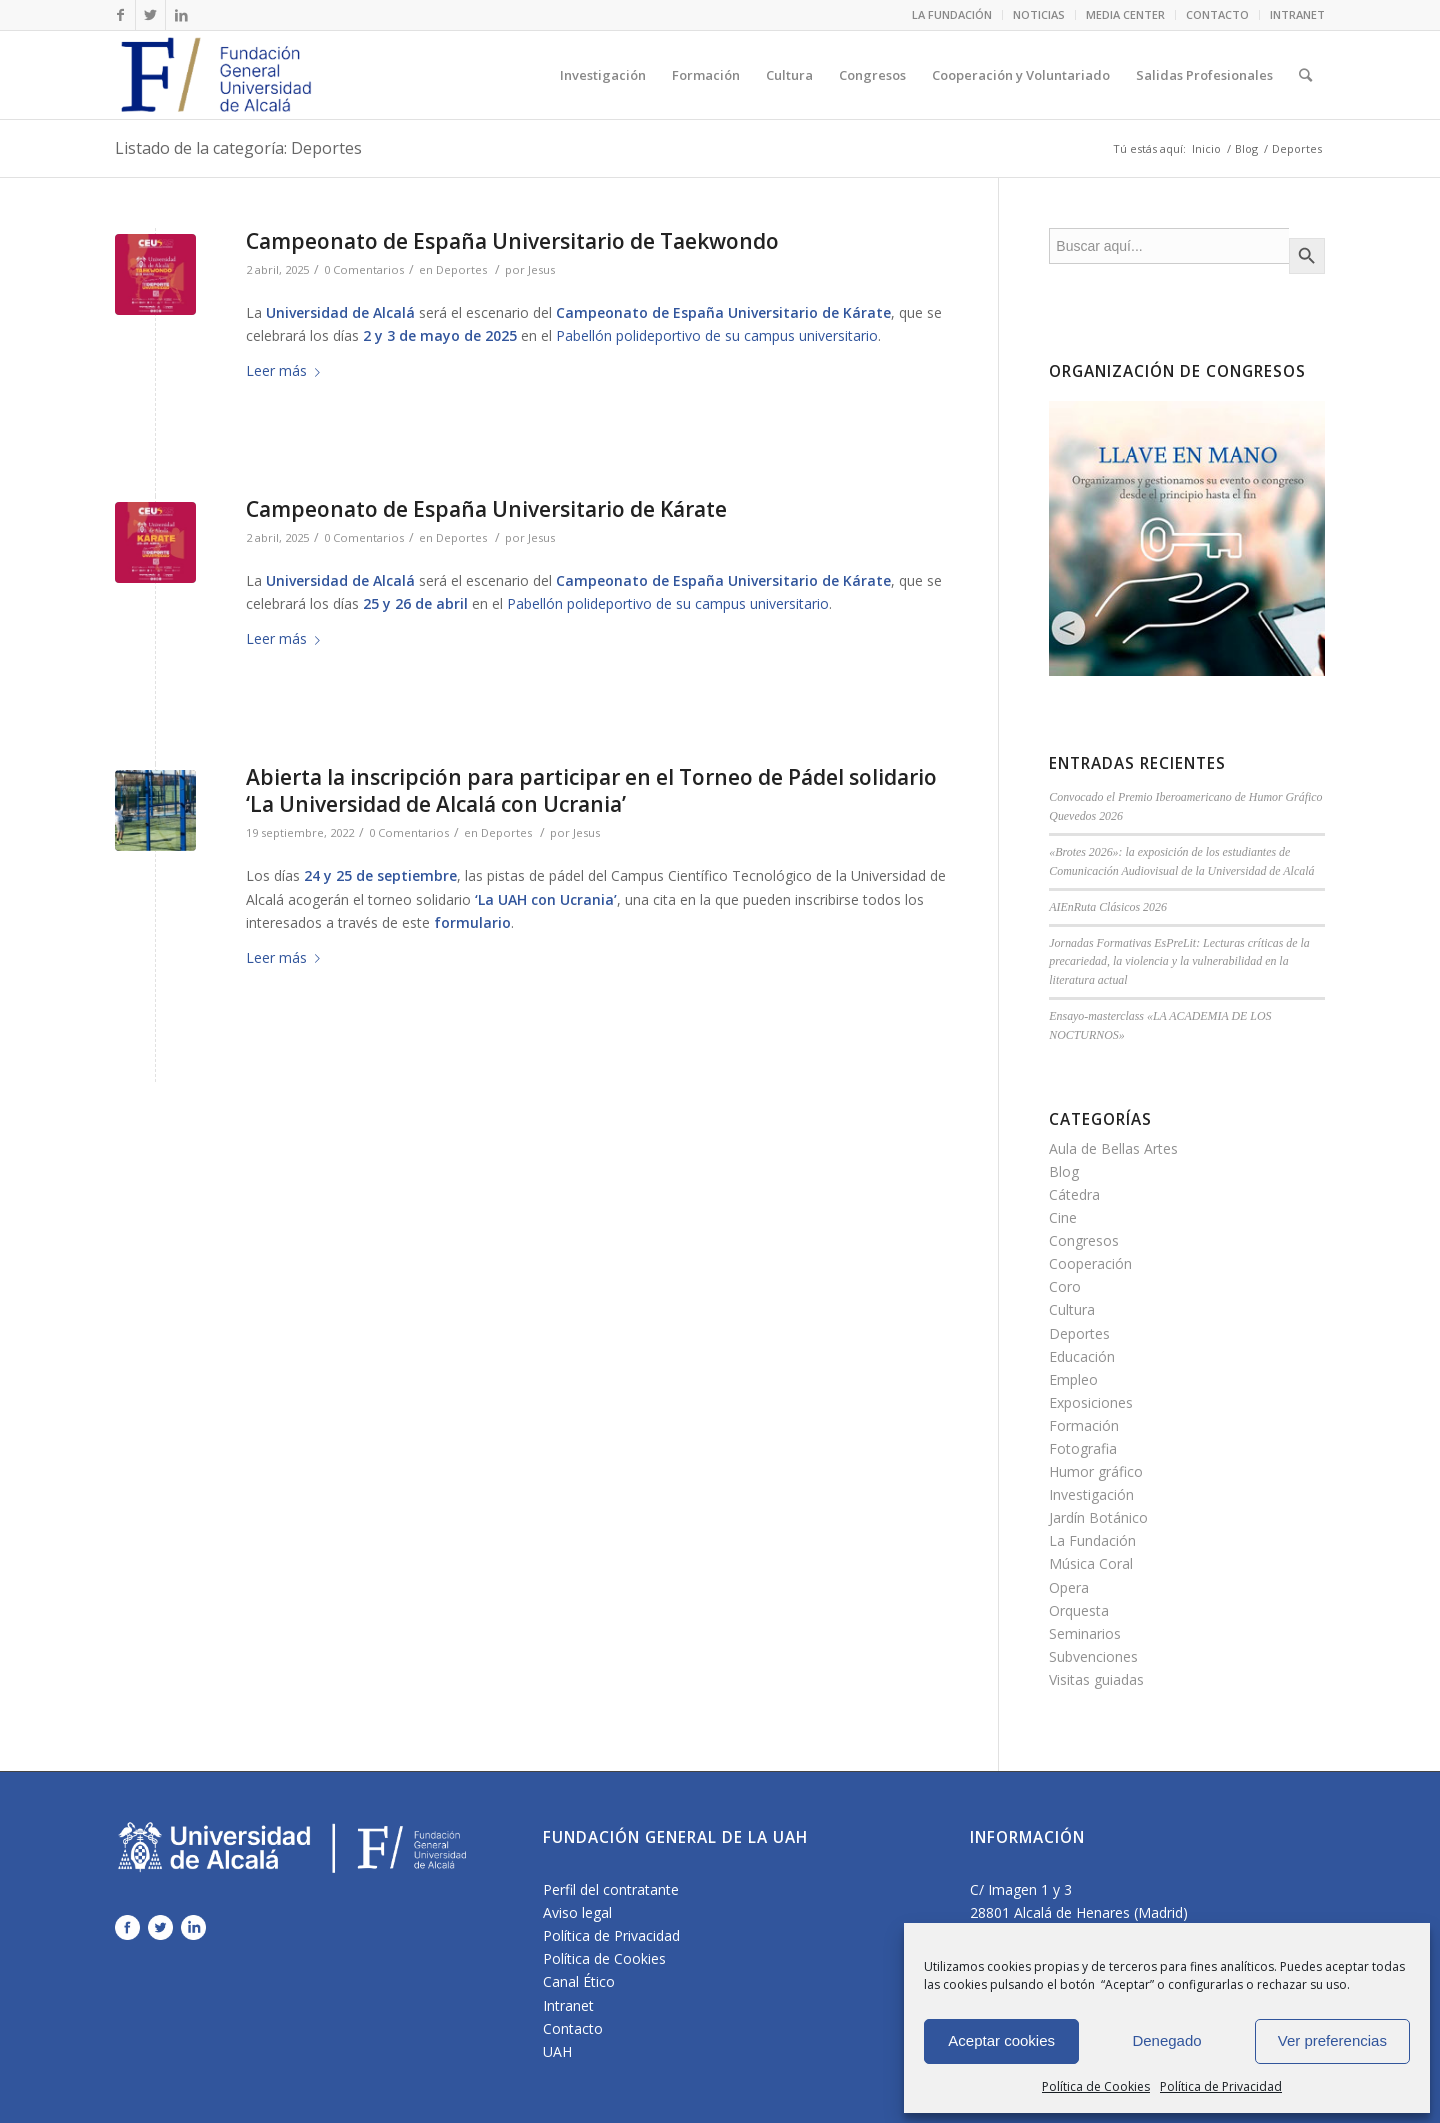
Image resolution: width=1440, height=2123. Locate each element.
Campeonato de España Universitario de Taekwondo (512, 241)
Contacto (573, 2028)
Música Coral (1091, 1563)
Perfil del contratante (611, 1889)
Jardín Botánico (1098, 1517)
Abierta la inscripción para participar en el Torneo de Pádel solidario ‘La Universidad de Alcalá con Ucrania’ (591, 790)
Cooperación (1090, 1263)
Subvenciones (1093, 1656)
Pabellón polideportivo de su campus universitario (717, 335)
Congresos (1084, 1240)
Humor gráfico (1096, 1471)
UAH (557, 2051)
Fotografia (1083, 1448)
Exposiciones (1091, 1402)
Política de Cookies (1096, 2086)
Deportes (461, 269)
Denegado (1166, 2040)
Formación (1084, 1425)
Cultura (1072, 1309)
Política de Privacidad (1221, 2086)
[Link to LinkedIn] (181, 15)
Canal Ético (579, 1981)
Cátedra (1074, 1194)
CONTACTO (1217, 14)
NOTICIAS (1039, 14)
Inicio (1206, 148)
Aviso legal (577, 1912)
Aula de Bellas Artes (1113, 1148)
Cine (1063, 1217)
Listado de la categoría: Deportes (238, 148)
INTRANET (1297, 14)
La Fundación (1092, 1540)
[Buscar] (1305, 75)
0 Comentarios (364, 269)
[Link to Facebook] (120, 15)
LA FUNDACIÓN (952, 14)
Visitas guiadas (1096, 1679)
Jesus (541, 269)
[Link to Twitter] (150, 15)
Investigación (1091, 1494)
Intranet (568, 2005)
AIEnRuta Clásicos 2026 (1108, 907)
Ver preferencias (1332, 2040)
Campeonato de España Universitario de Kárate (486, 509)
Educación (1082, 1356)
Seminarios (1085, 1633)
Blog (1246, 148)
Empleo (1073, 1379)
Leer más (287, 370)
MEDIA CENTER (1125, 14)
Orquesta (1079, 1610)
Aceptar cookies (1001, 2040)
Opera (1069, 1587)
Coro (1065, 1286)
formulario (472, 922)
